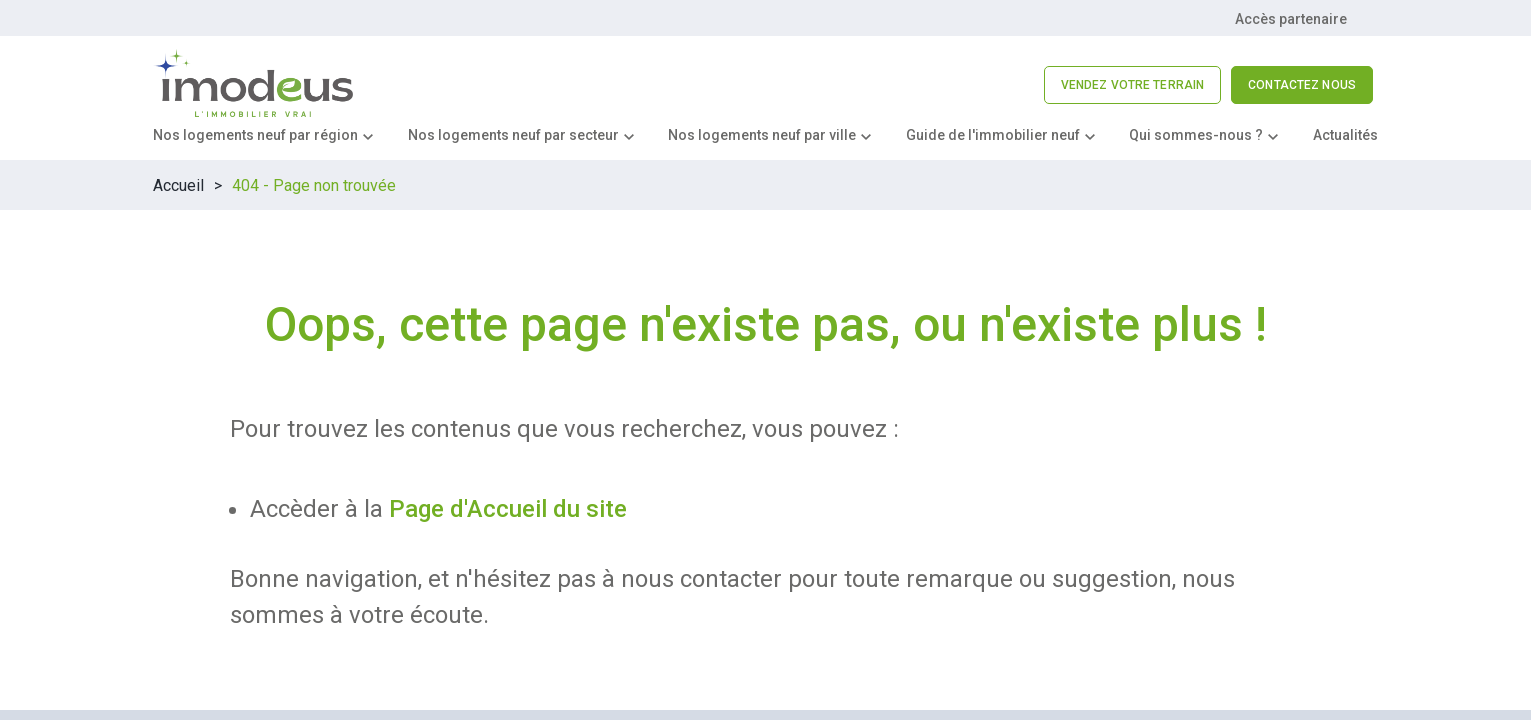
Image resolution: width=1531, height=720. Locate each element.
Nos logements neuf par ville (762, 135)
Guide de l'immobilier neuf (993, 135)
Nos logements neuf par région (255, 135)
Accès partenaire (1291, 19)
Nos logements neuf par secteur (513, 135)
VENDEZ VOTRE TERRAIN (1132, 85)
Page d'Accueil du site (508, 509)
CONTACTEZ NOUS (1302, 85)
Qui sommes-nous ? (1196, 135)
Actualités (1345, 135)
